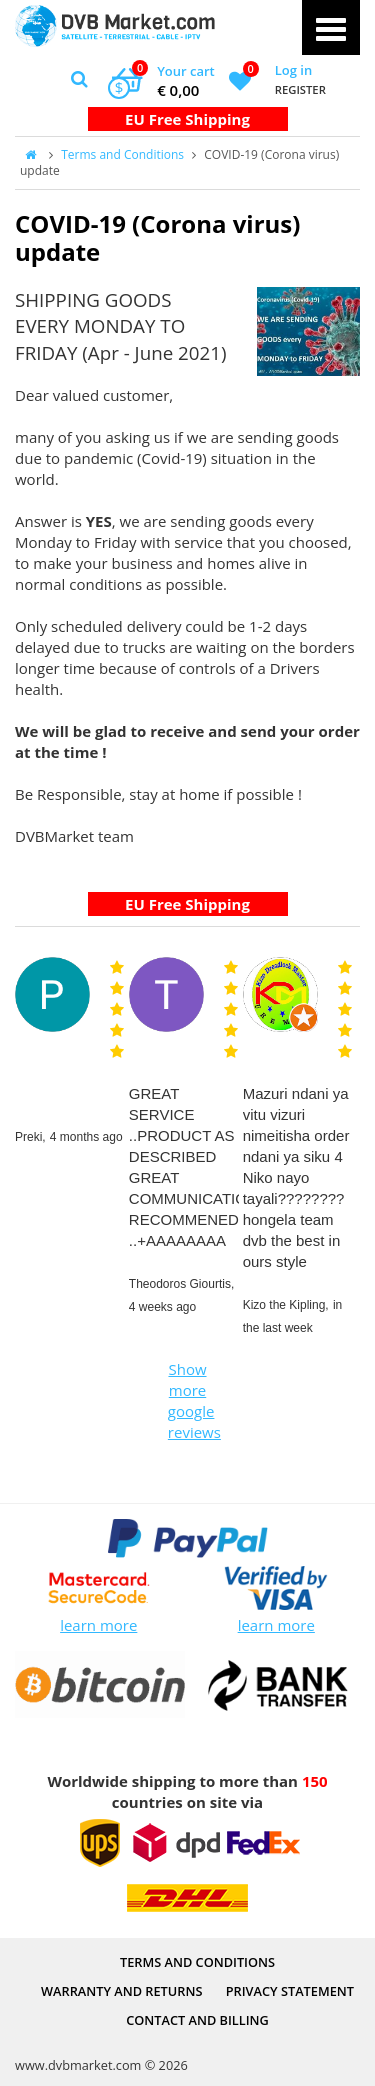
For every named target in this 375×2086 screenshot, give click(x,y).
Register (300, 89)
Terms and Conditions (122, 154)
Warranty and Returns (121, 1991)
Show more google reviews (190, 1400)
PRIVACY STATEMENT (290, 1991)
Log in (293, 70)
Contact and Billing (197, 2020)
